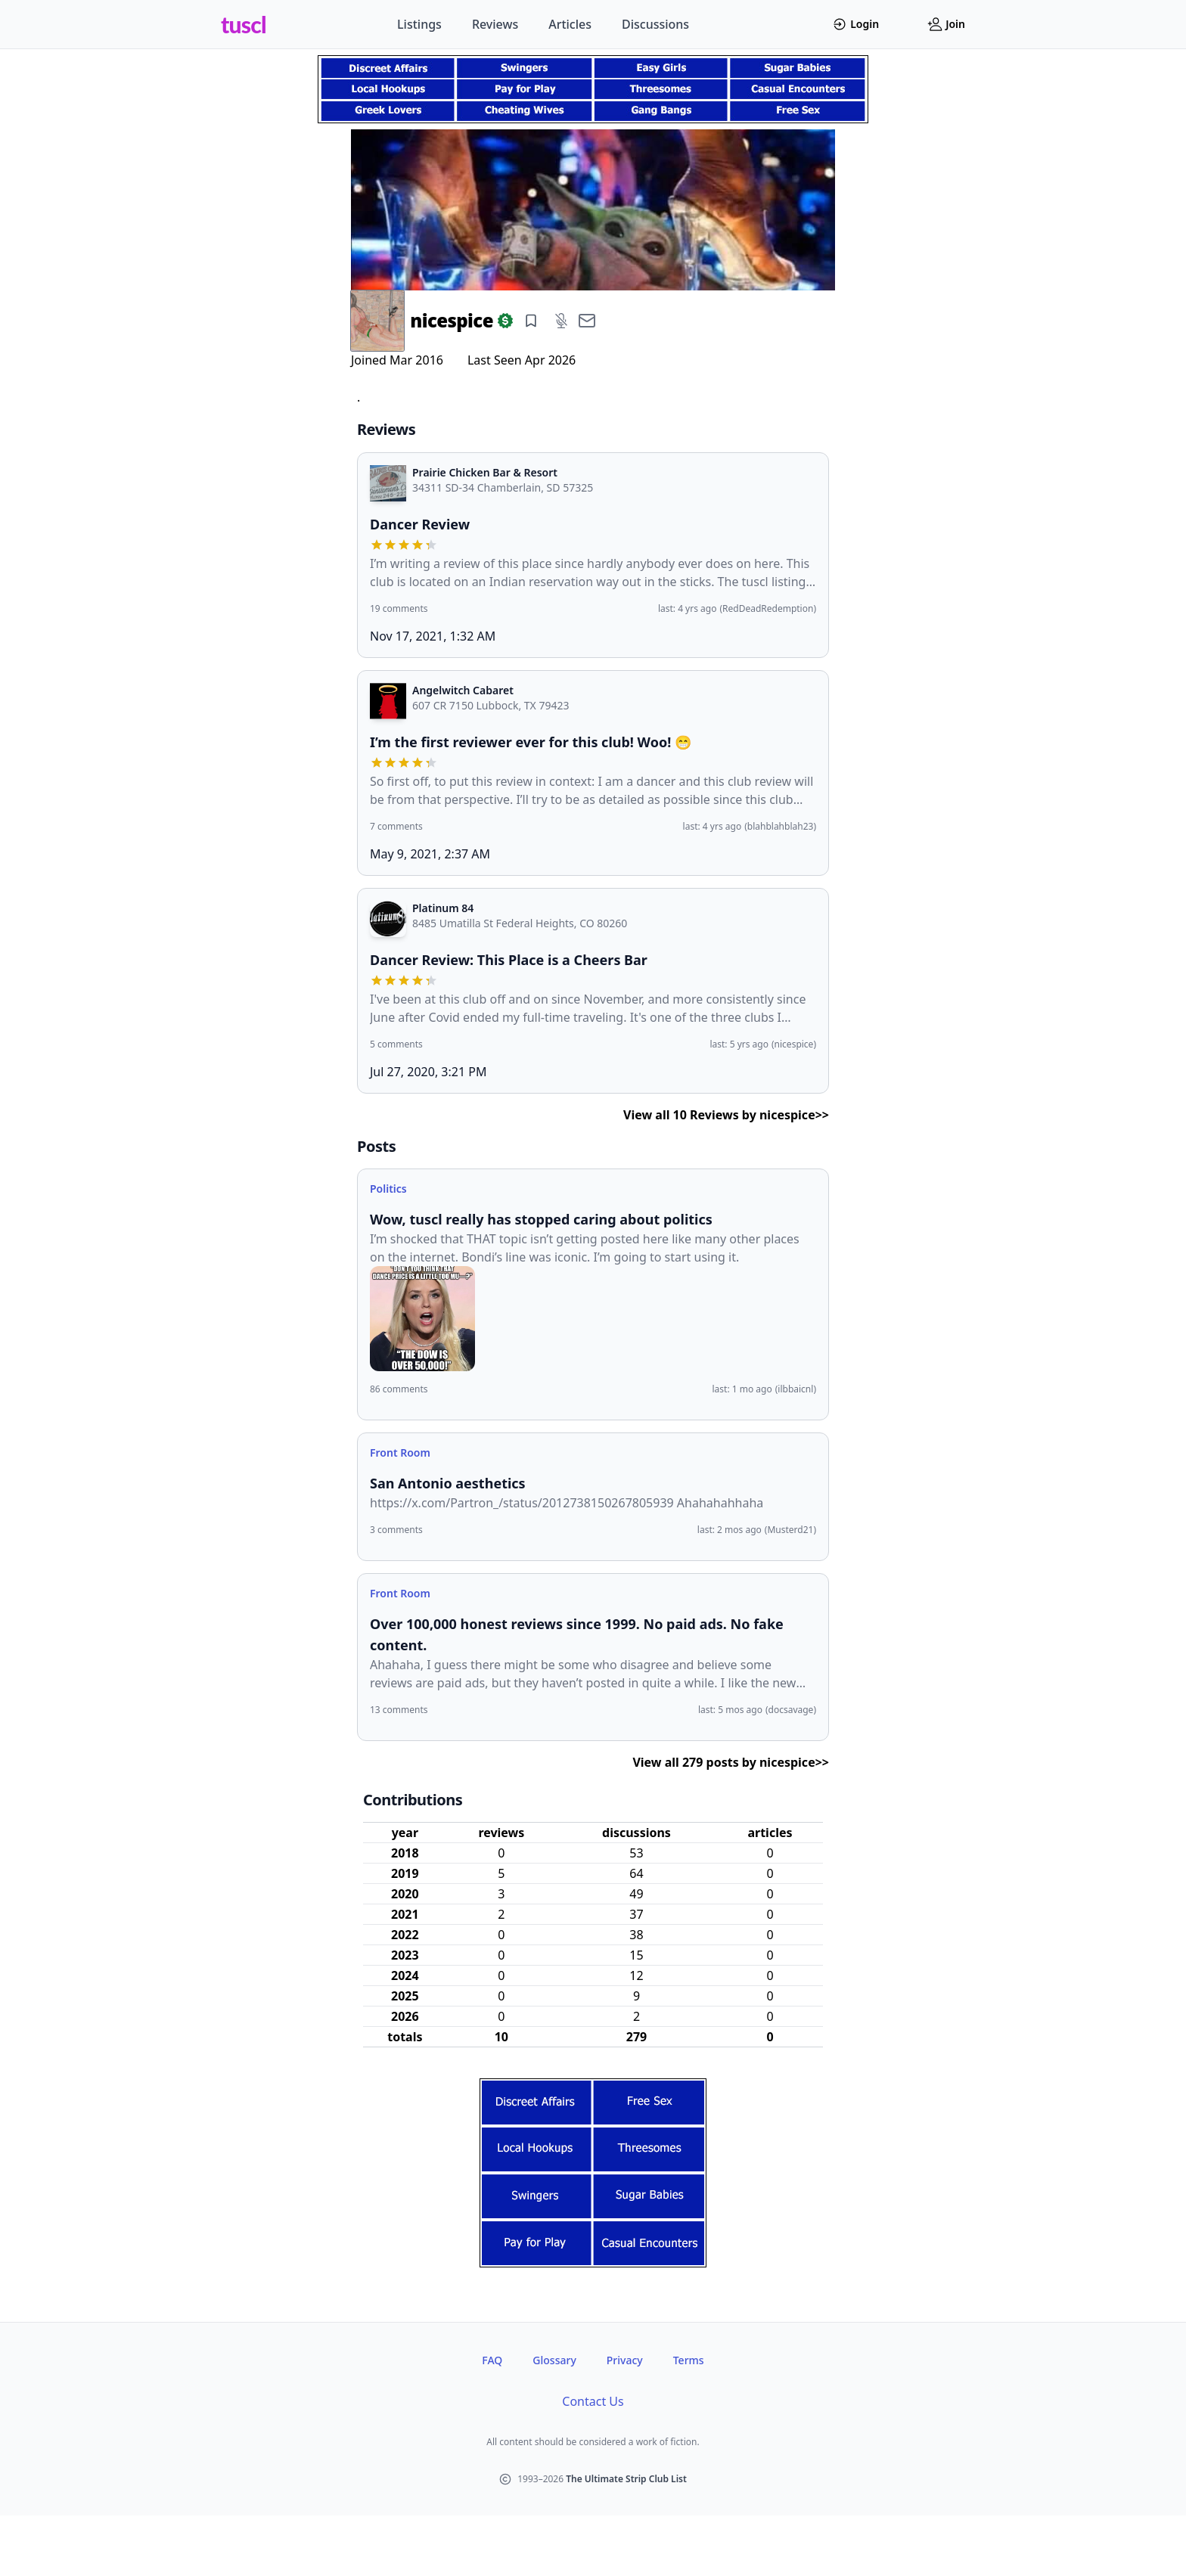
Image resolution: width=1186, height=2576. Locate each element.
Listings (419, 24)
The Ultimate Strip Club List (626, 2478)
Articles (569, 24)
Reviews (495, 24)
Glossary (554, 2360)
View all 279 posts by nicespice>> (730, 1762)
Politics (388, 1188)
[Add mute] (561, 320)
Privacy (625, 2360)
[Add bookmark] (531, 320)
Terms (688, 2360)
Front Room (400, 1452)
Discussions (655, 24)
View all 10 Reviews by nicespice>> (726, 1114)
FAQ (492, 2360)
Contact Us (592, 2401)
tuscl (243, 24)
